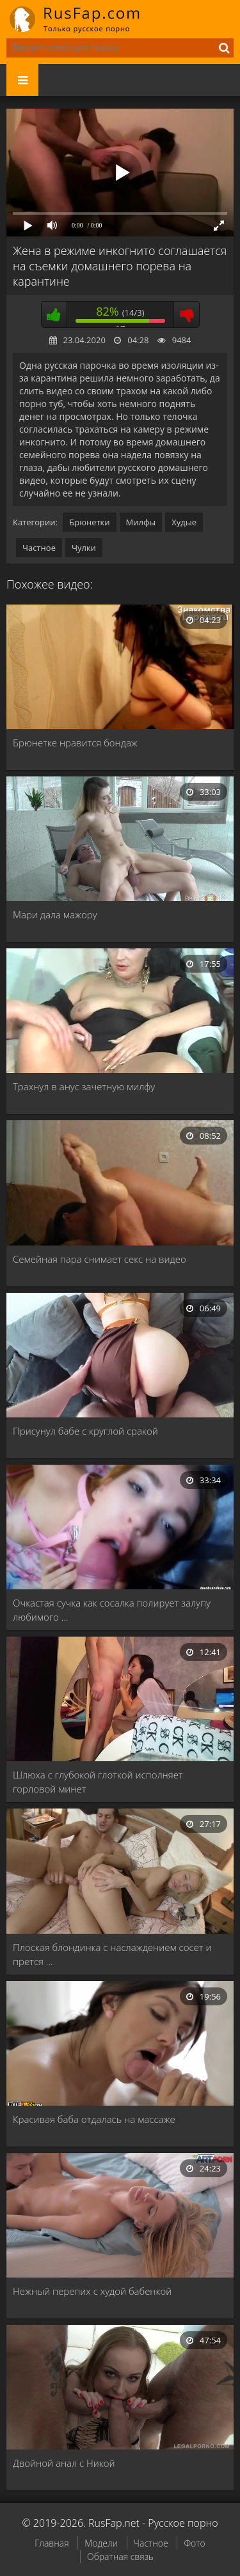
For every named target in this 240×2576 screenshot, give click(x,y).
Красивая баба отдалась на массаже (94, 2119)
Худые (184, 522)
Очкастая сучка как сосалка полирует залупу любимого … (112, 1609)
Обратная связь (120, 2556)
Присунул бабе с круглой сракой (85, 1430)
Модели (101, 2543)
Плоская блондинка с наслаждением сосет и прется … (112, 1954)
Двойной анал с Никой (64, 2462)
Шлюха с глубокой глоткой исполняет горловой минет (98, 1781)
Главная (51, 2543)
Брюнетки (89, 522)
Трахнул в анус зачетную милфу (84, 1086)
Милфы (141, 522)
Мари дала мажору (55, 914)
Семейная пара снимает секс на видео (99, 1259)
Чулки (84, 547)
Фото (194, 2543)
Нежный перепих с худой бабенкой (92, 2291)
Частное (39, 547)
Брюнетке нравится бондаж (75, 742)
